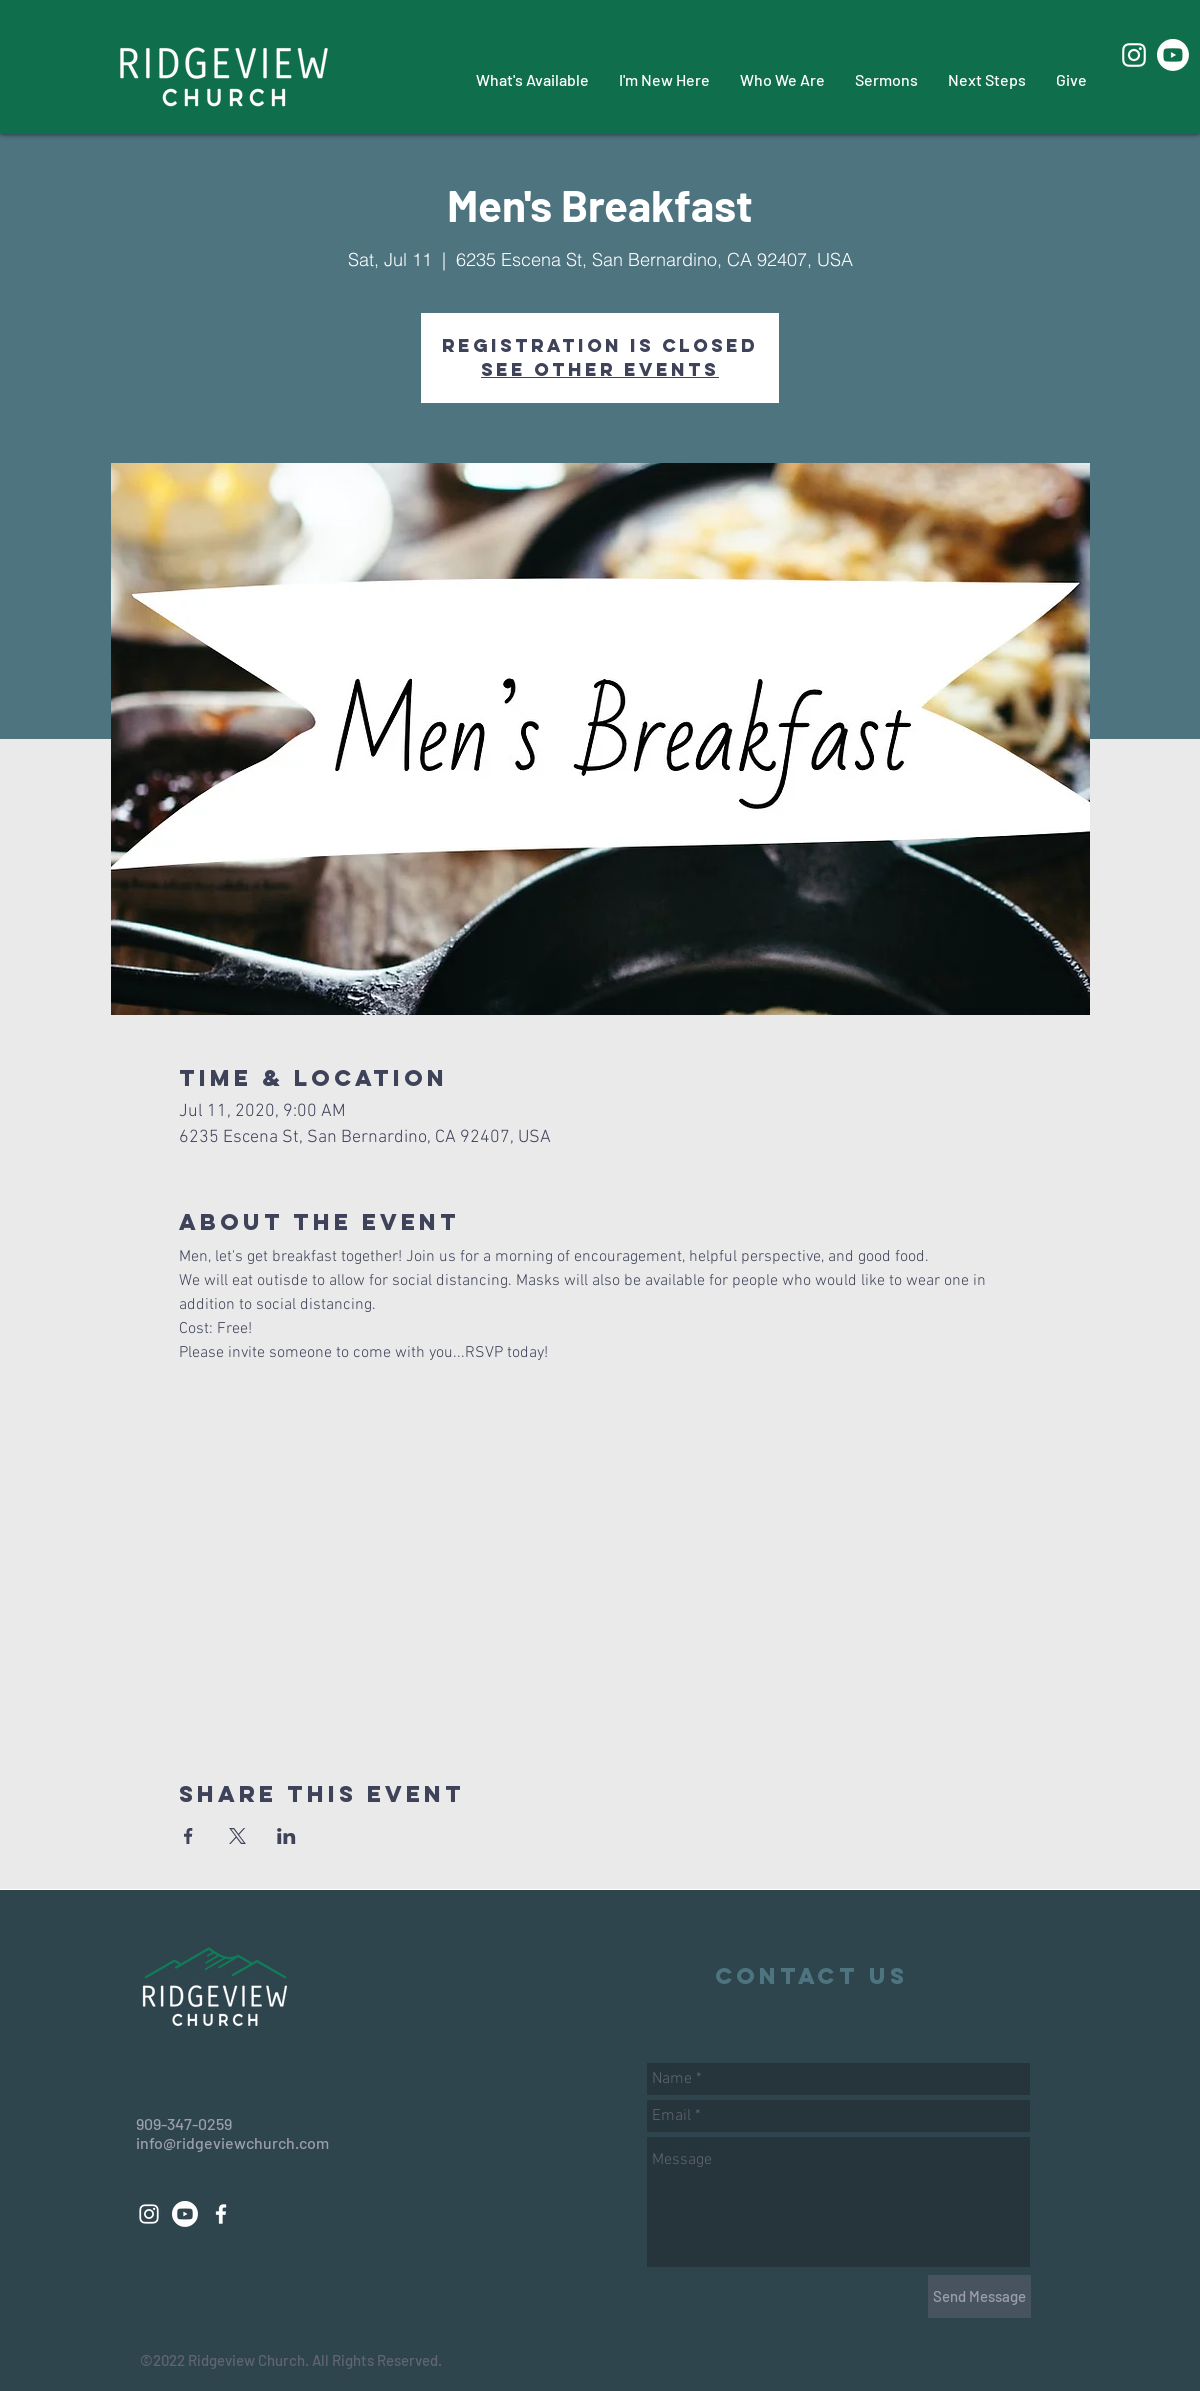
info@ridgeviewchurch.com (232, 2142)
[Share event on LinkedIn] (286, 1836)
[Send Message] (979, 2296)
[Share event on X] (237, 1836)
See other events (600, 369)
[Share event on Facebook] (188, 1836)
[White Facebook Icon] (221, 2214)
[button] (532, 79)
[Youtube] (1173, 55)
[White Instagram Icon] (1134, 55)
